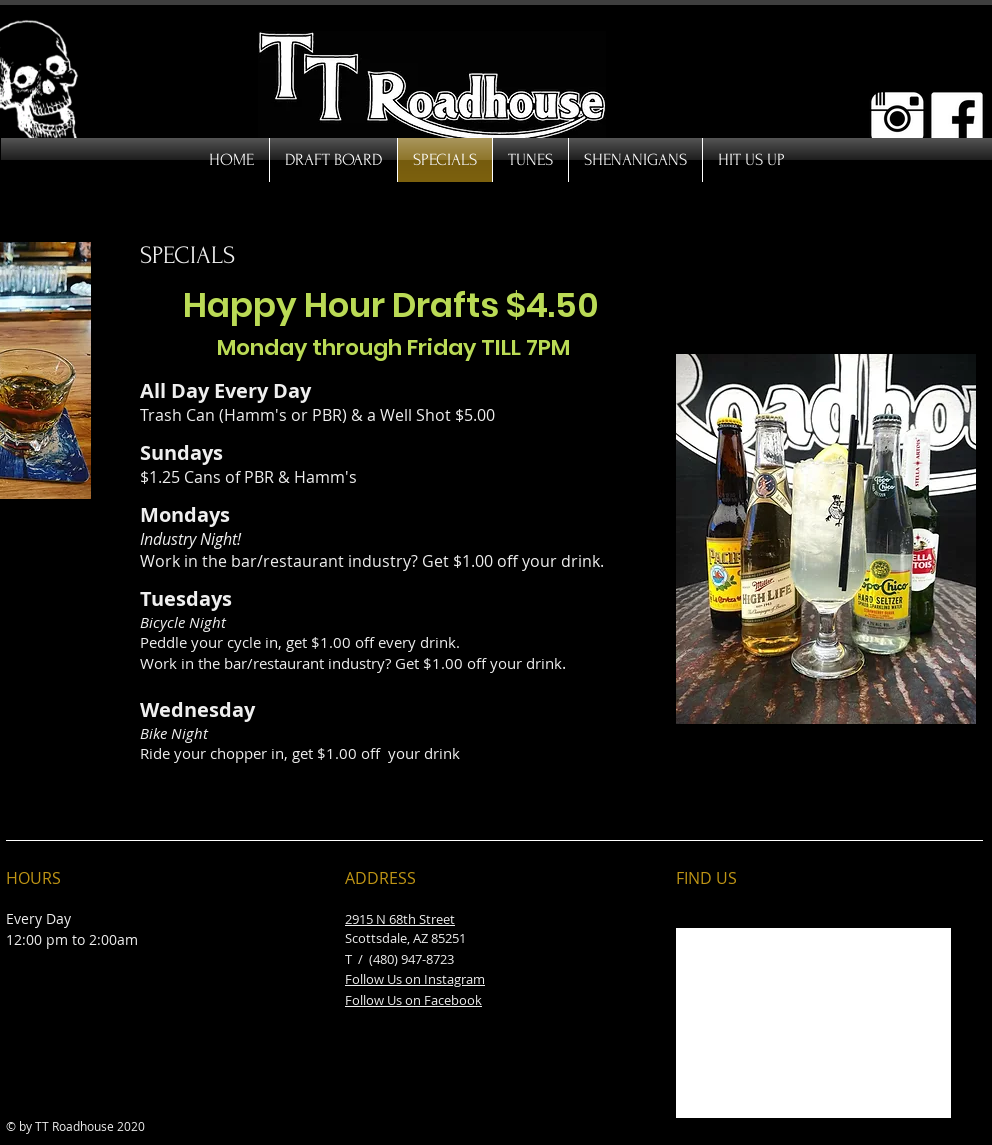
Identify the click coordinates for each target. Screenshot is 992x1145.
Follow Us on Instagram (415, 979)
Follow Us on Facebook (413, 1000)
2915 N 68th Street (400, 919)
